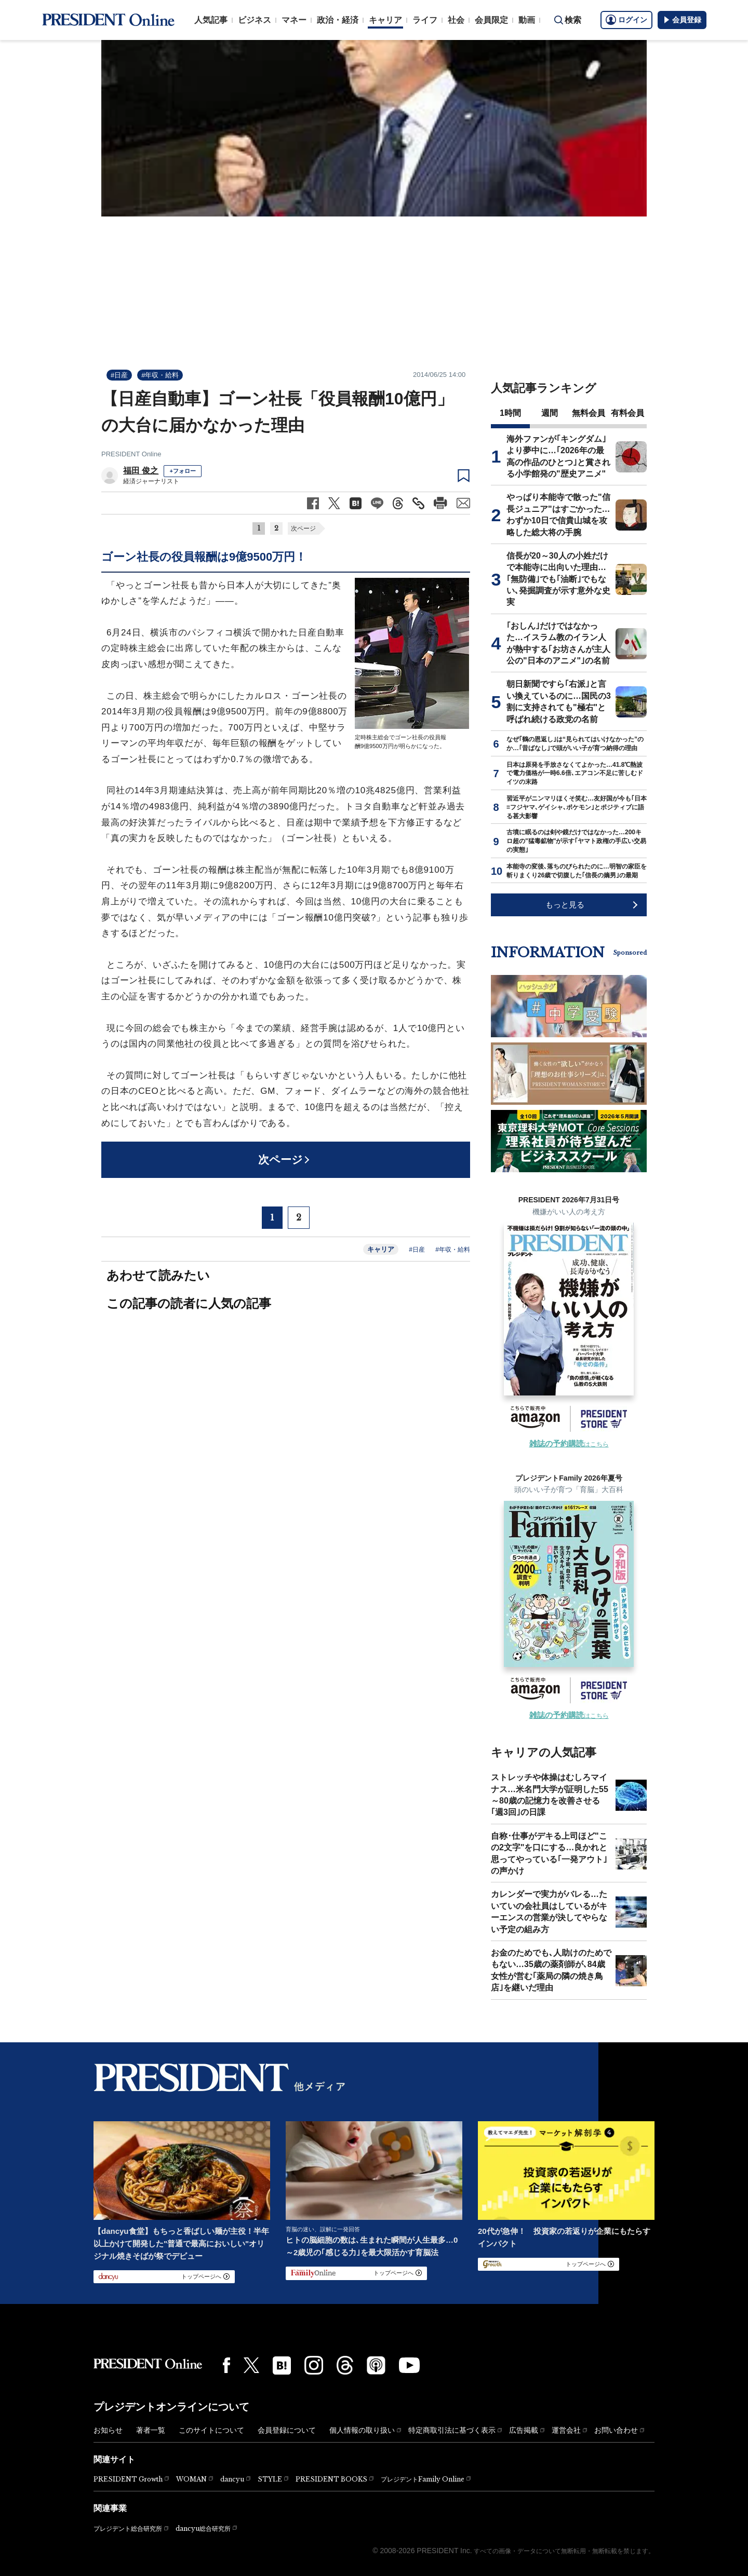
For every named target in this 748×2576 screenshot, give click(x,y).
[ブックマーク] (463, 476)
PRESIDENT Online (131, 454)
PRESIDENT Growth (128, 2479)
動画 (526, 20)
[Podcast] (376, 2365)
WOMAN (191, 2479)
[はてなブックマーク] (282, 2365)
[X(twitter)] (251, 2365)
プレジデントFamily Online (422, 2479)
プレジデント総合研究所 (128, 2528)
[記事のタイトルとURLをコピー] (418, 503)
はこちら (569, 1444)
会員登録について (287, 2430)
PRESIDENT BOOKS (331, 2479)
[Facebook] (226, 2365)
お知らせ (108, 2430)
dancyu (232, 2479)
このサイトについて (211, 2430)
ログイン (626, 20)
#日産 (119, 375)
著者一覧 (150, 2430)
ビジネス (254, 20)
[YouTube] (409, 2365)
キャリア (385, 20)
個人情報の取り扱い (362, 2430)
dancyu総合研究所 (203, 2528)
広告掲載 (523, 2430)
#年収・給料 (160, 375)
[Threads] (345, 2365)
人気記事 (211, 20)
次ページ (303, 528)
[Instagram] (313, 2365)
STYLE (270, 2479)
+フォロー (182, 471)
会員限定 (491, 20)
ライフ (424, 20)
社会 (456, 20)
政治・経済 (337, 20)
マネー (294, 20)
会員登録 (682, 20)
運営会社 (566, 2430)
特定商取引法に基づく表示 (452, 2430)
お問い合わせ (616, 2430)
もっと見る (564, 904)
